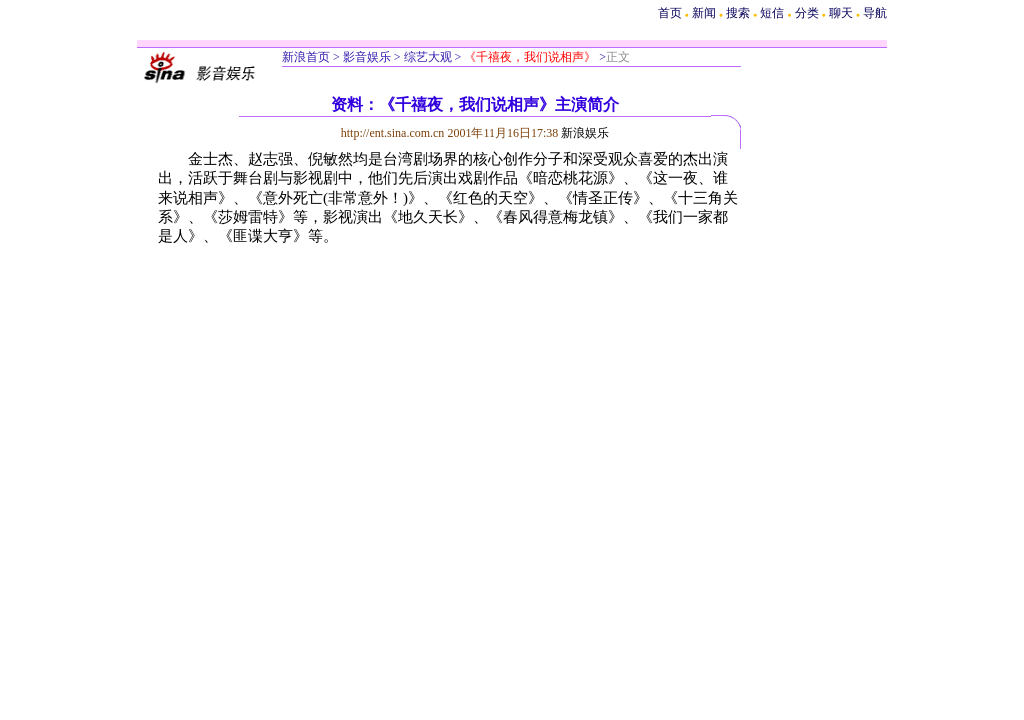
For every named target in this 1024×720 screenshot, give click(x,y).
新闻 (704, 13)
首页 (670, 13)
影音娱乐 (367, 57)
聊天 (841, 13)
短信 (772, 13)
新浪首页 (306, 57)
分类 (807, 13)
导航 (875, 13)
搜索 (739, 13)
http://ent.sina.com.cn (394, 133)
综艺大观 (426, 57)
